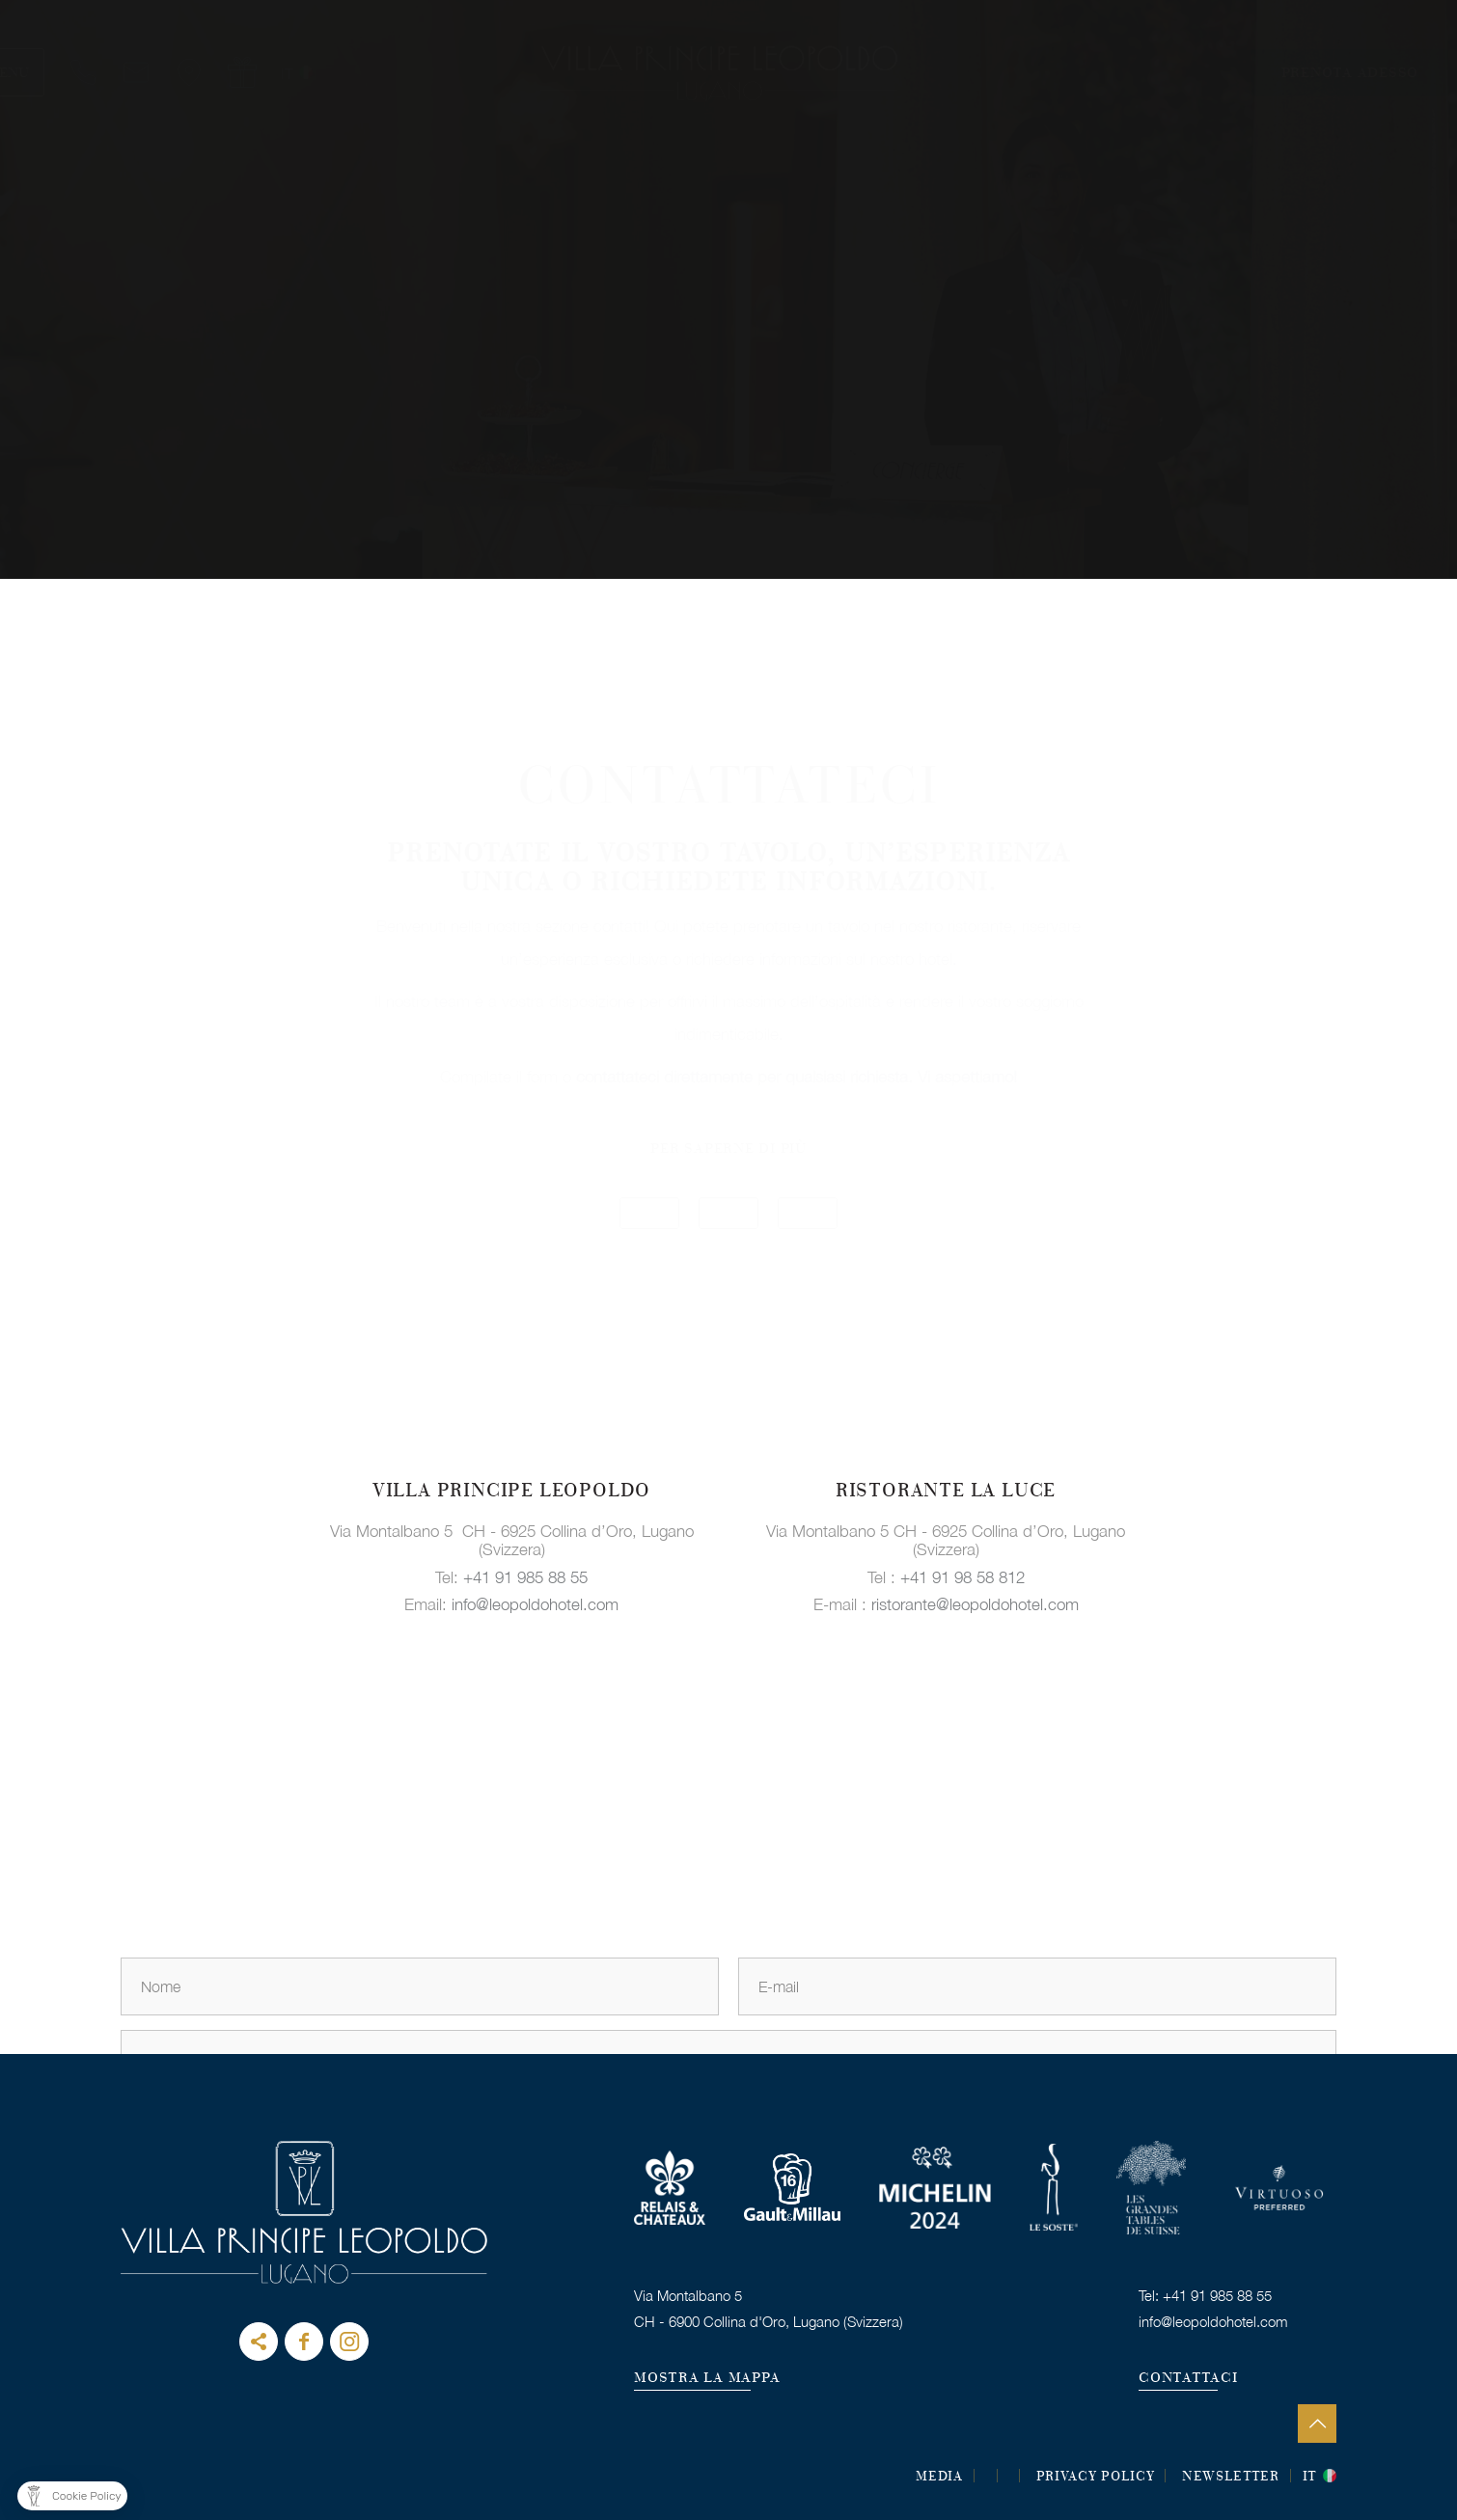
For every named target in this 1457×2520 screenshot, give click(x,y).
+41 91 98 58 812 (962, 1576)
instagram (349, 2341)
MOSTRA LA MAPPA (707, 2378)
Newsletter (1230, 2477)
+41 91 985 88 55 (525, 1576)
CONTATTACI (1188, 2378)
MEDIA (939, 2477)
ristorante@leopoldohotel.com (975, 1604)
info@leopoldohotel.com (535, 1604)
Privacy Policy (1095, 2477)
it (1310, 2477)
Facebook (304, 2341)
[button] (72, 2495)
